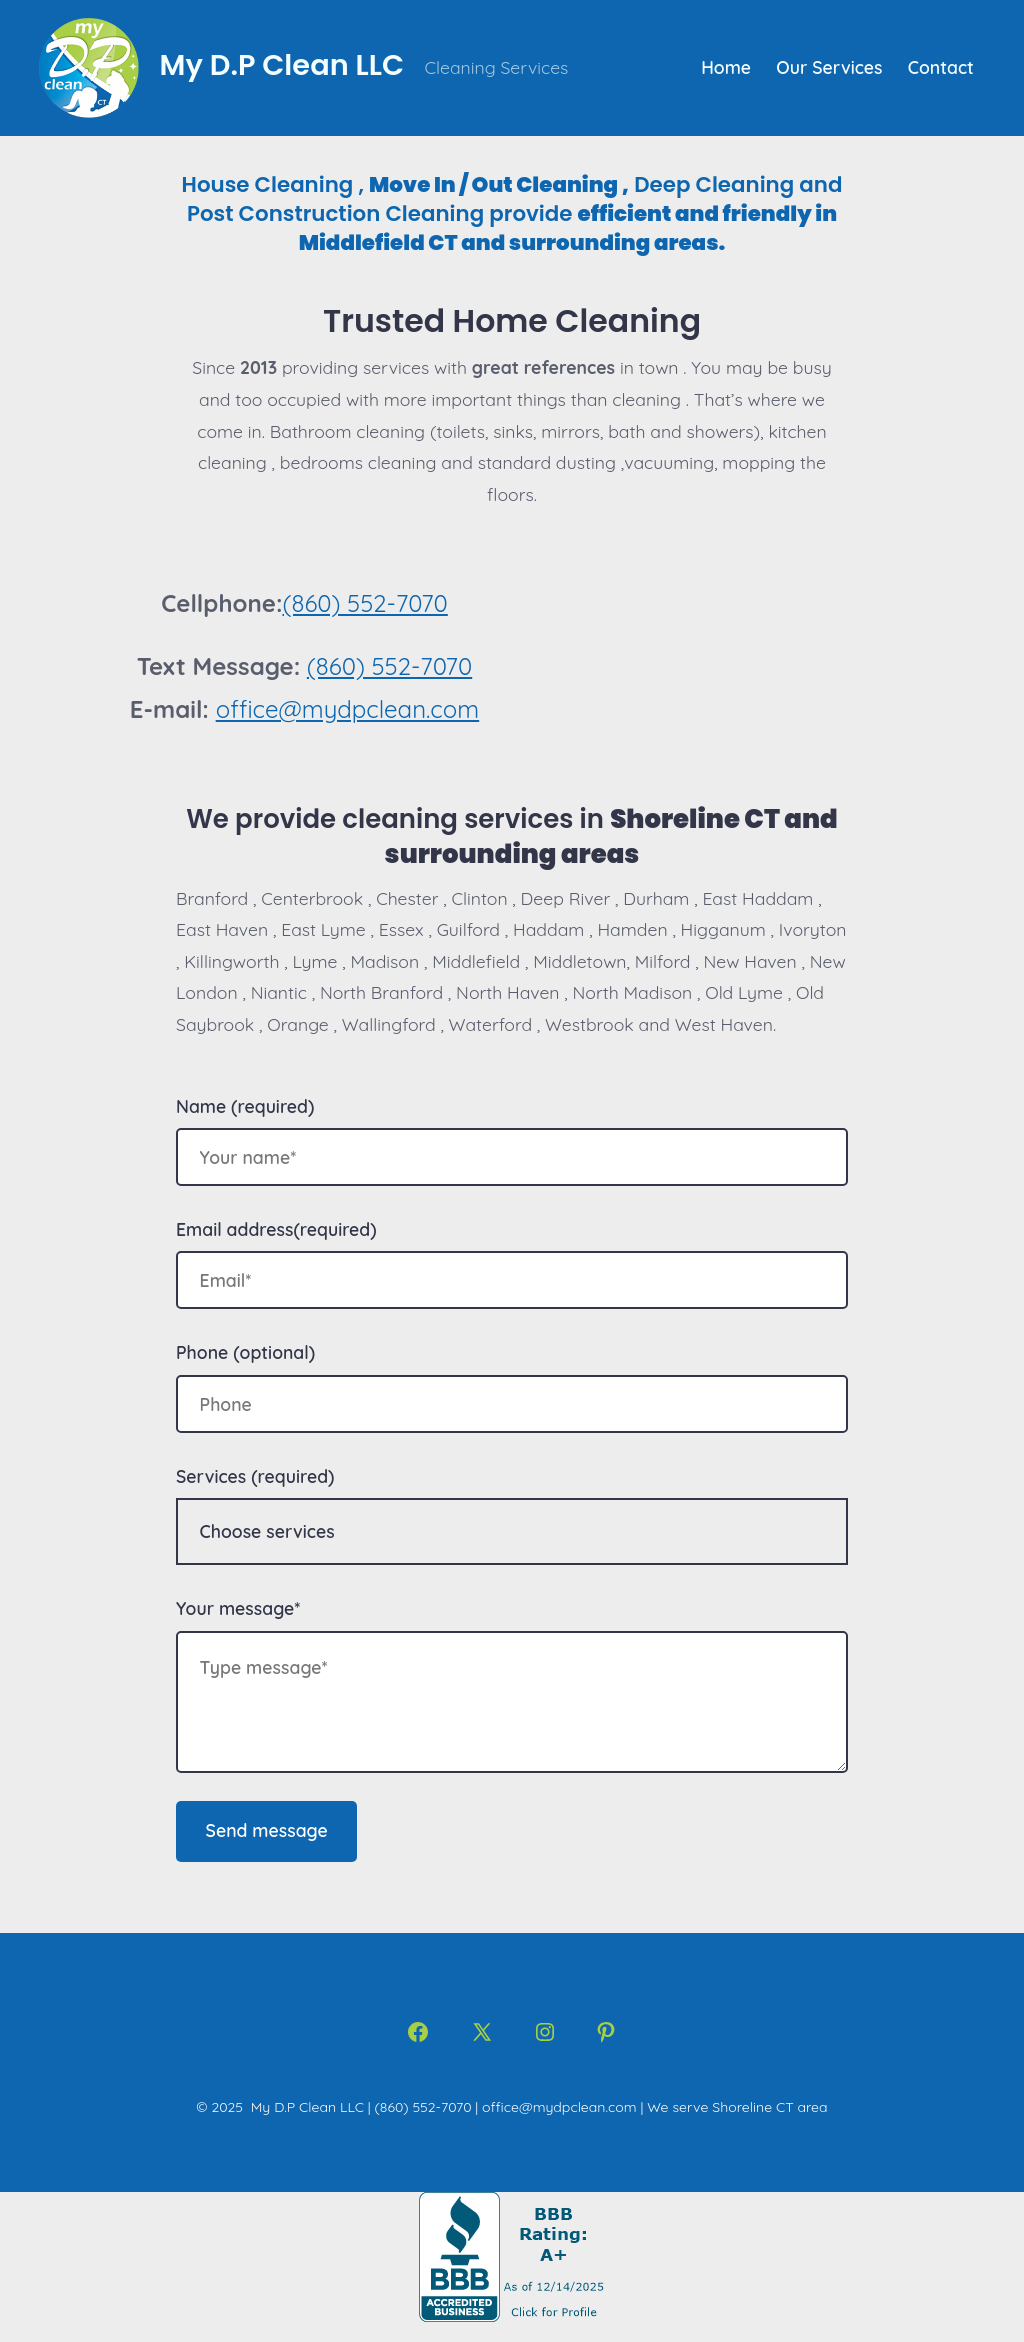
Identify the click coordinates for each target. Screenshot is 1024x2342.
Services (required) (255, 1476)
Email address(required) (276, 1229)
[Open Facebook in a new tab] (418, 2032)
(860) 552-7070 (364, 603)
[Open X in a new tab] (482, 2032)
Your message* (238, 1608)
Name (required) (245, 1106)
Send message (267, 1830)
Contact (941, 67)
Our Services (829, 67)
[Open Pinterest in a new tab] (606, 2032)
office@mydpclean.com (348, 709)
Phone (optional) (245, 1352)
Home (726, 67)
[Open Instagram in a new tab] (545, 2032)
